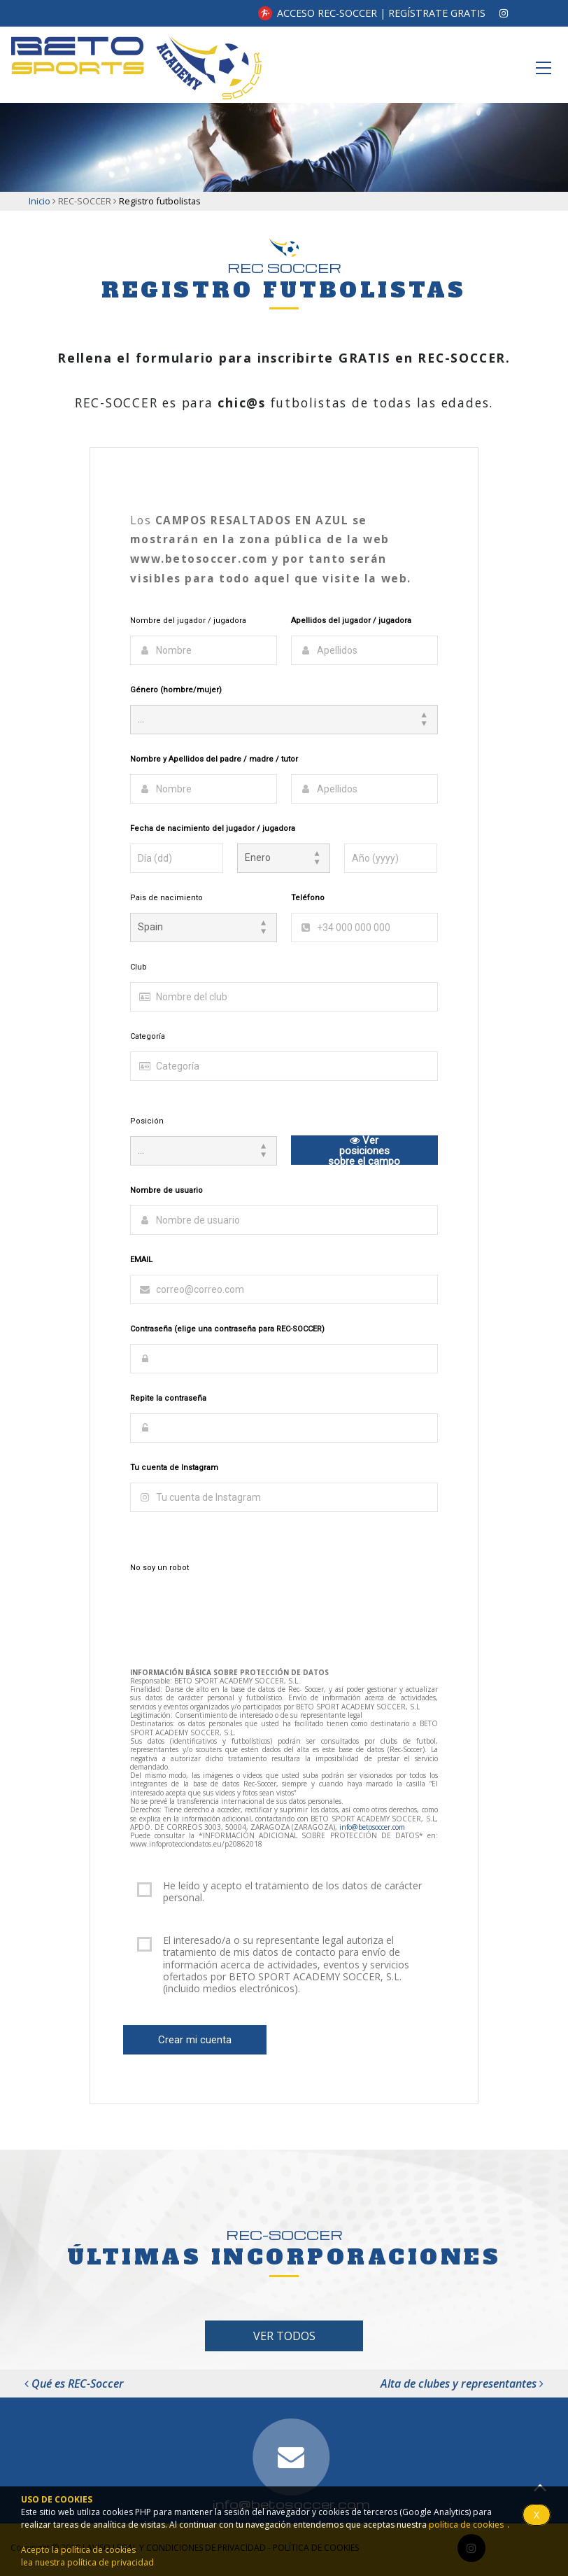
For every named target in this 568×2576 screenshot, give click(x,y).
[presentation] (236, 1610)
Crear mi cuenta (195, 2039)
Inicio (39, 201)
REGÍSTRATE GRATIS (436, 13)
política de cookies (466, 2524)
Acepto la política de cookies (78, 2550)
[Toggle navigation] (543, 68)
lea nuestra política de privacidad (87, 2562)
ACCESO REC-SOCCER (327, 13)
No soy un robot (159, 1567)
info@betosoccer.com (372, 1827)
